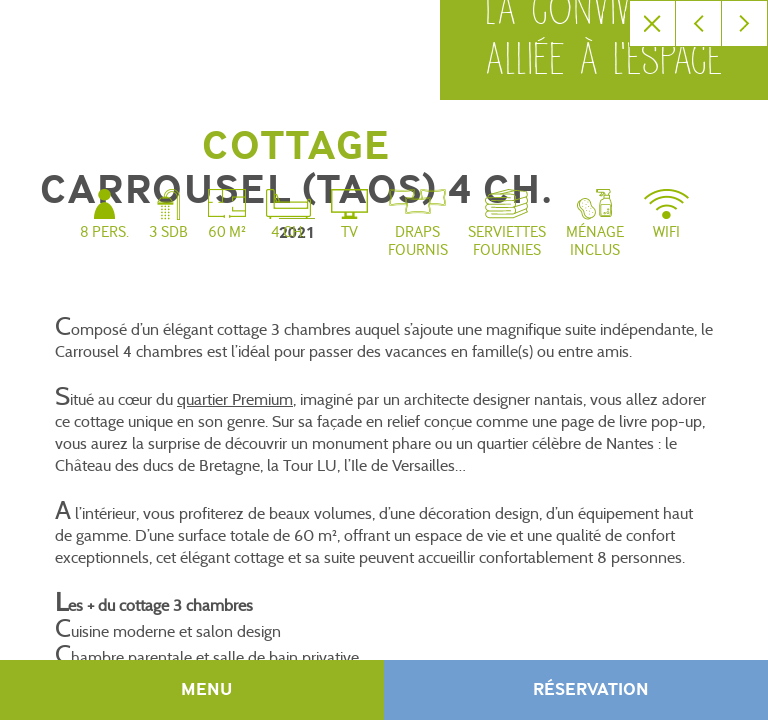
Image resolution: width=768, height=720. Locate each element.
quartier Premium (235, 399)
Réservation (591, 690)
